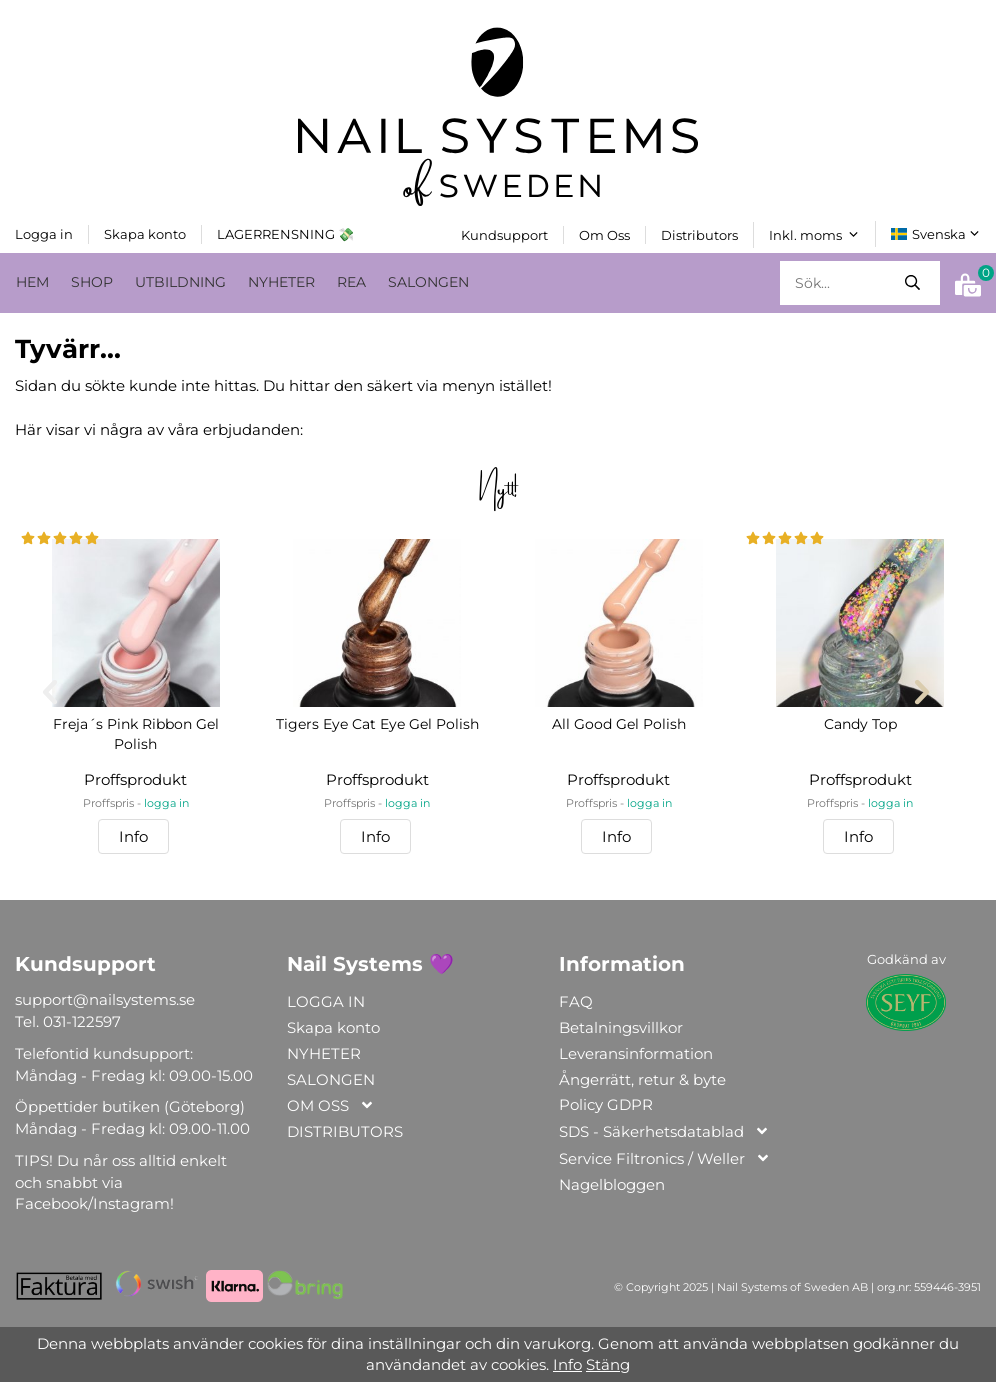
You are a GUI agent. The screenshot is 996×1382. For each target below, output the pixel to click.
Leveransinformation (636, 1052)
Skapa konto (145, 233)
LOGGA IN (326, 1001)
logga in (166, 802)
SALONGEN (428, 281)
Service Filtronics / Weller (665, 1159)
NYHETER (281, 281)
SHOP (92, 281)
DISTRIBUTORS (345, 1131)
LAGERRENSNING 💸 (285, 233)
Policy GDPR (606, 1104)
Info (133, 836)
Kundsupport (504, 234)
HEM (32, 281)
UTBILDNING (180, 281)
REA (351, 281)
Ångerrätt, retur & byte (642, 1078)
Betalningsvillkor (621, 1027)
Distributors (699, 234)
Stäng (608, 1364)
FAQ (576, 1001)
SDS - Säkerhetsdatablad (664, 1132)
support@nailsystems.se (105, 999)
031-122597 (82, 1021)
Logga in (44, 233)
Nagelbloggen (612, 1184)
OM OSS (331, 1106)
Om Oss (604, 234)
